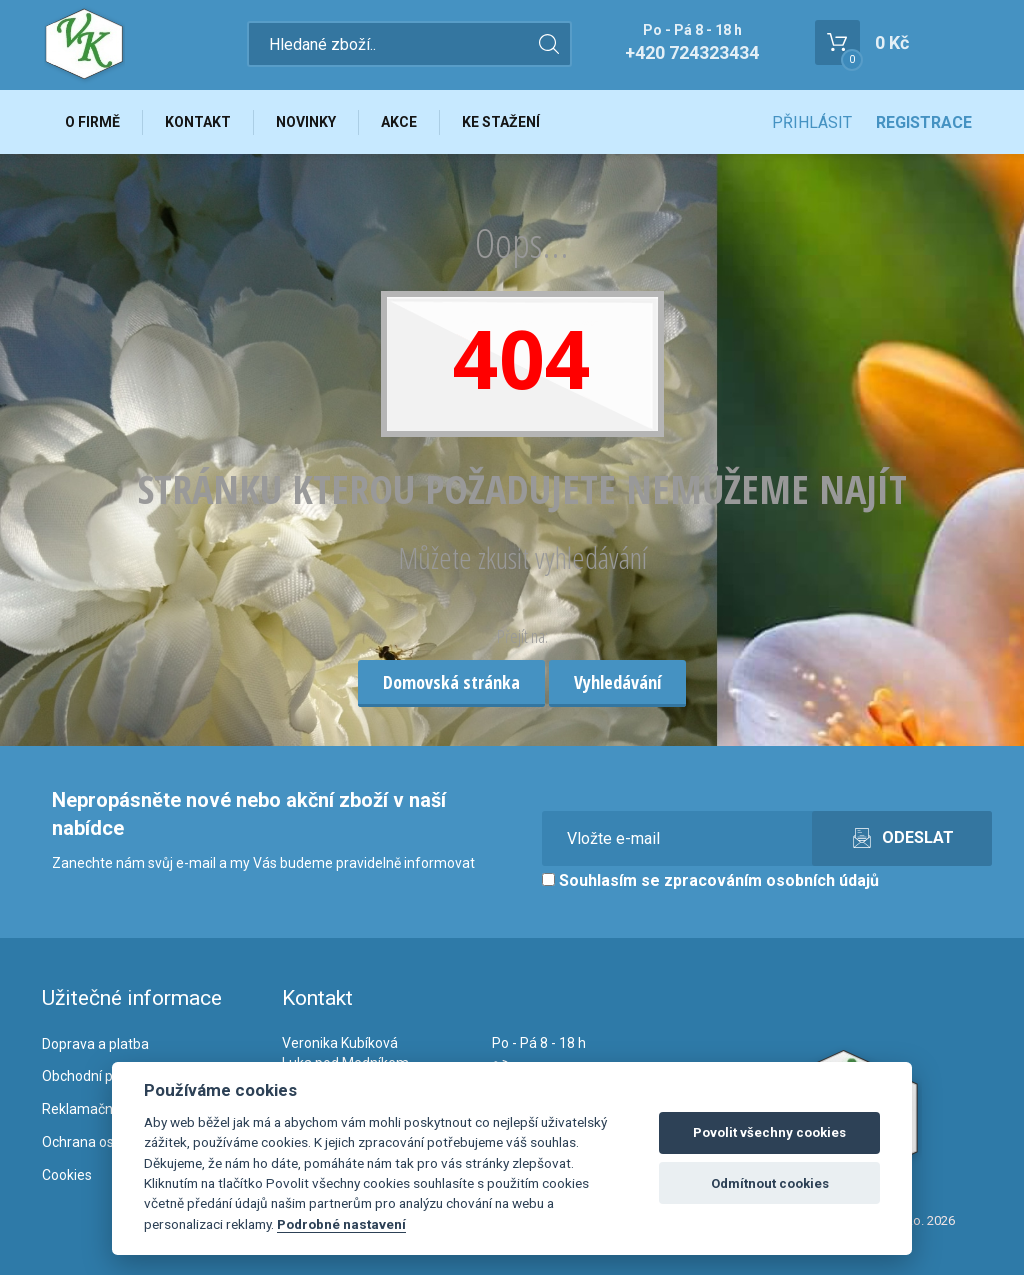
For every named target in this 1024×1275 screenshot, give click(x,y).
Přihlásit (812, 122)
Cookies (67, 1175)
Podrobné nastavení (341, 1224)
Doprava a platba (95, 1044)
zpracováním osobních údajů (771, 880)
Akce (399, 122)
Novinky (306, 122)
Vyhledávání (617, 682)
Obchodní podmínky (104, 1076)
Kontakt (198, 122)
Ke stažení (501, 122)
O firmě (92, 122)
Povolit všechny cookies (769, 1132)
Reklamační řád (91, 1109)
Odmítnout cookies (770, 1183)
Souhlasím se (710, 880)
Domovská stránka (451, 682)
